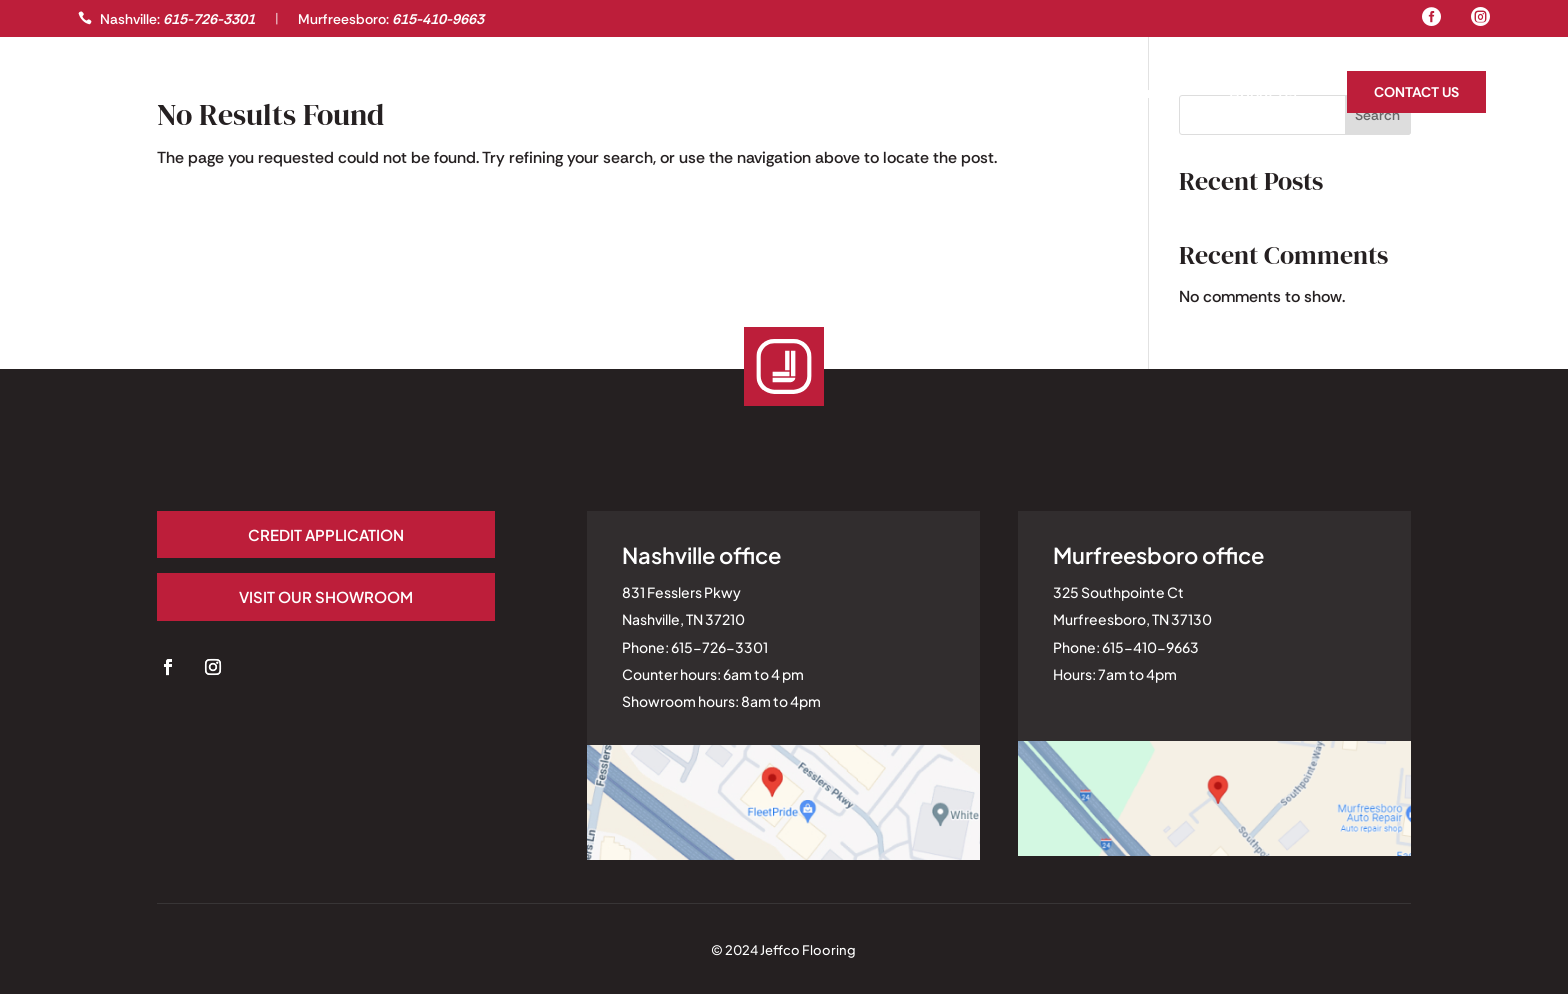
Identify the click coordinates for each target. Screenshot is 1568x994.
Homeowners (1131, 94)
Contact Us (1416, 92)
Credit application (284, 534)
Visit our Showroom (284, 596)
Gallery (108, 94)
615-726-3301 (209, 19)
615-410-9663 (438, 19)
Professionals (233, 94)
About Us (1263, 94)
